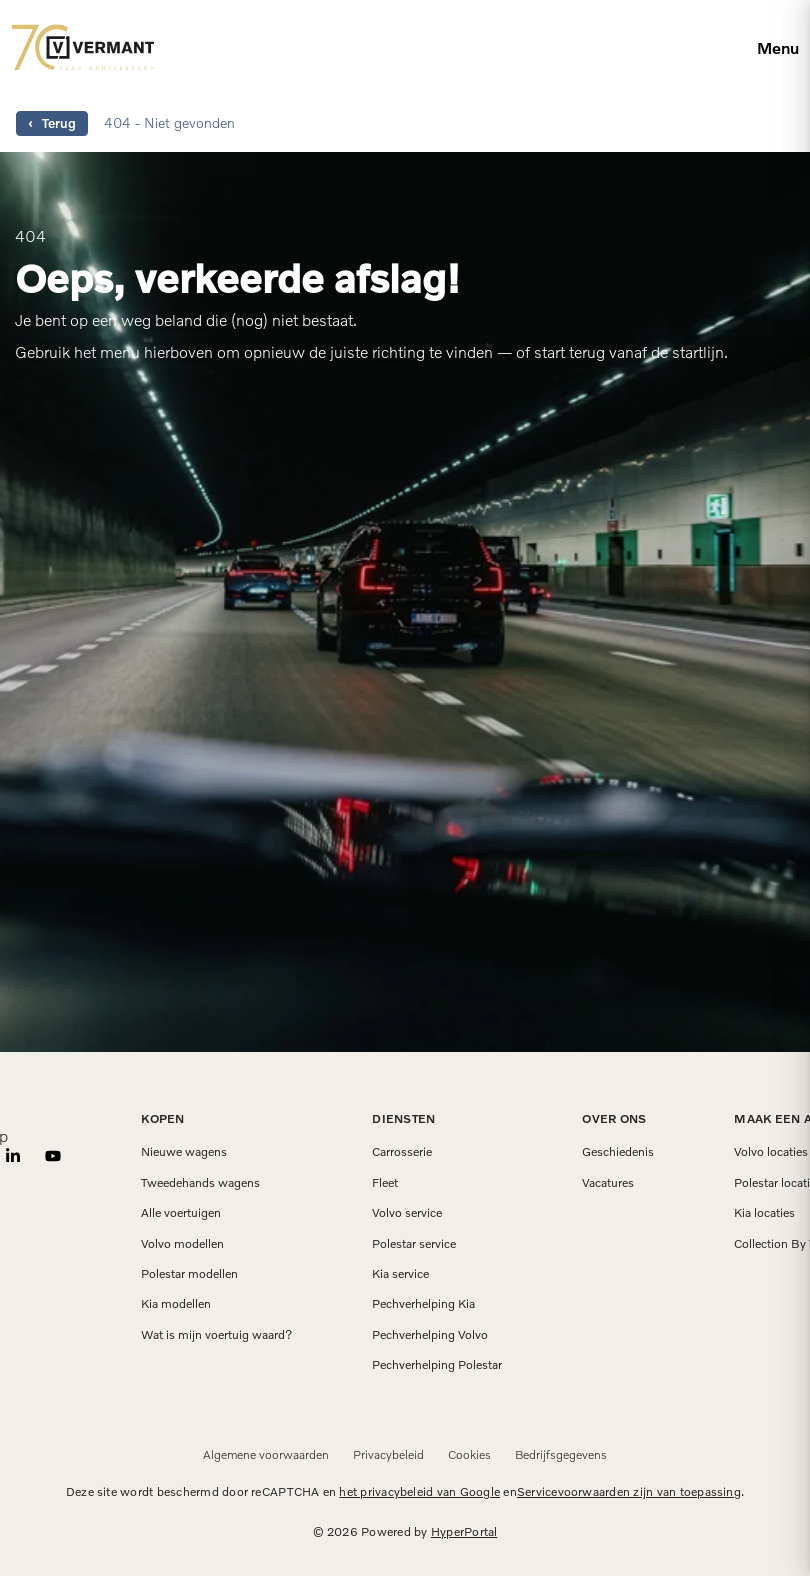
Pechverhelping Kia (423, 1304)
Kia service (400, 1274)
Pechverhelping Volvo (430, 1335)
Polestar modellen (189, 1274)
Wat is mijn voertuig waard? (216, 1335)
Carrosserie (402, 1152)
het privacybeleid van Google (419, 1491)
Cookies (469, 1454)
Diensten (403, 1118)
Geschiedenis (618, 1152)
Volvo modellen (182, 1244)
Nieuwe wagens (184, 1152)
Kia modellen (176, 1304)
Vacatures (608, 1183)
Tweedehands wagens (200, 1183)
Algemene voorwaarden (266, 1454)
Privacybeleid (388, 1454)
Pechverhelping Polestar (437, 1365)
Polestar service (414, 1244)
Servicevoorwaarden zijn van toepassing (629, 1491)
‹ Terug (52, 123)
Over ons (614, 1118)
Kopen (162, 1118)
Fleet (385, 1183)
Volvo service (407, 1213)
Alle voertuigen (181, 1213)
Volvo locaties (771, 1152)
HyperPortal (464, 1531)
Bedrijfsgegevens (561, 1454)
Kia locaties (764, 1213)
